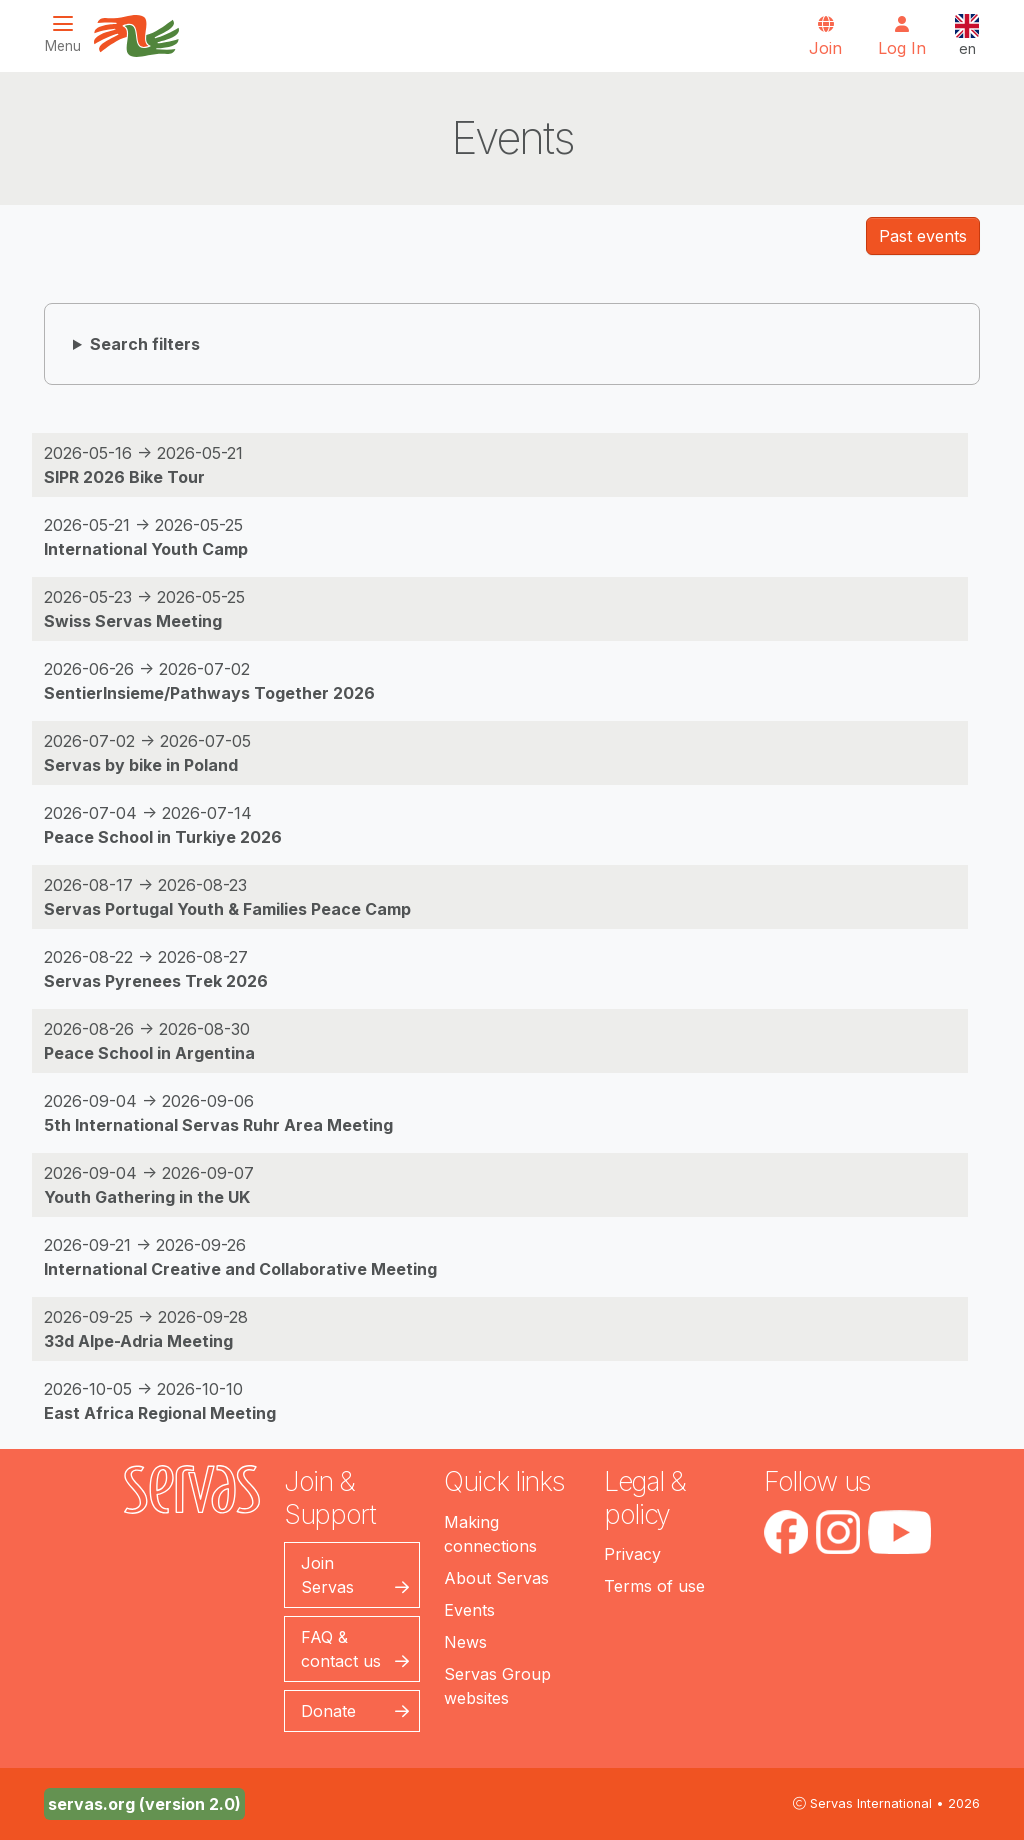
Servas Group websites (497, 1686)
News (465, 1642)
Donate (328, 1711)
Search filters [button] (145, 344)
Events (469, 1610)
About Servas (496, 1578)
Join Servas (327, 1575)
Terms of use (654, 1586)
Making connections (490, 1534)
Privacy (632, 1554)
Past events (923, 236)
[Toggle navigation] (69, 34)
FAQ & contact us (341, 1649)
